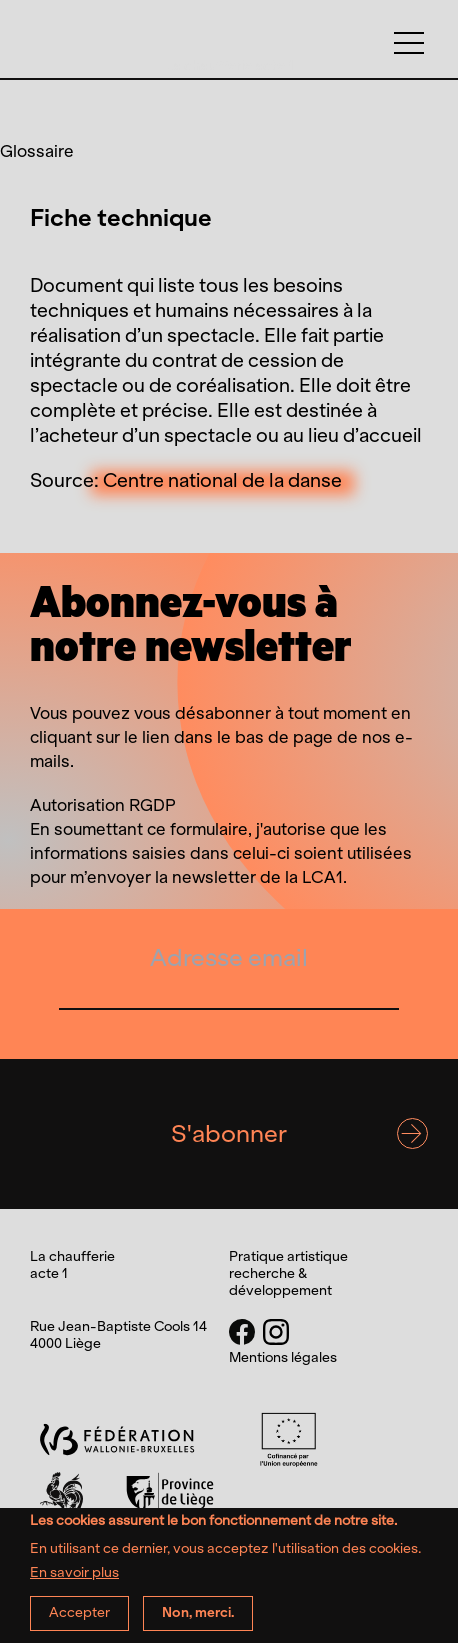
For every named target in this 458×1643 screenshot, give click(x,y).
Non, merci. (198, 1621)
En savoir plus (74, 1582)
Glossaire (37, 151)
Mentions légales (283, 1358)
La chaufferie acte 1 (229, 65)
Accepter (79, 1621)
